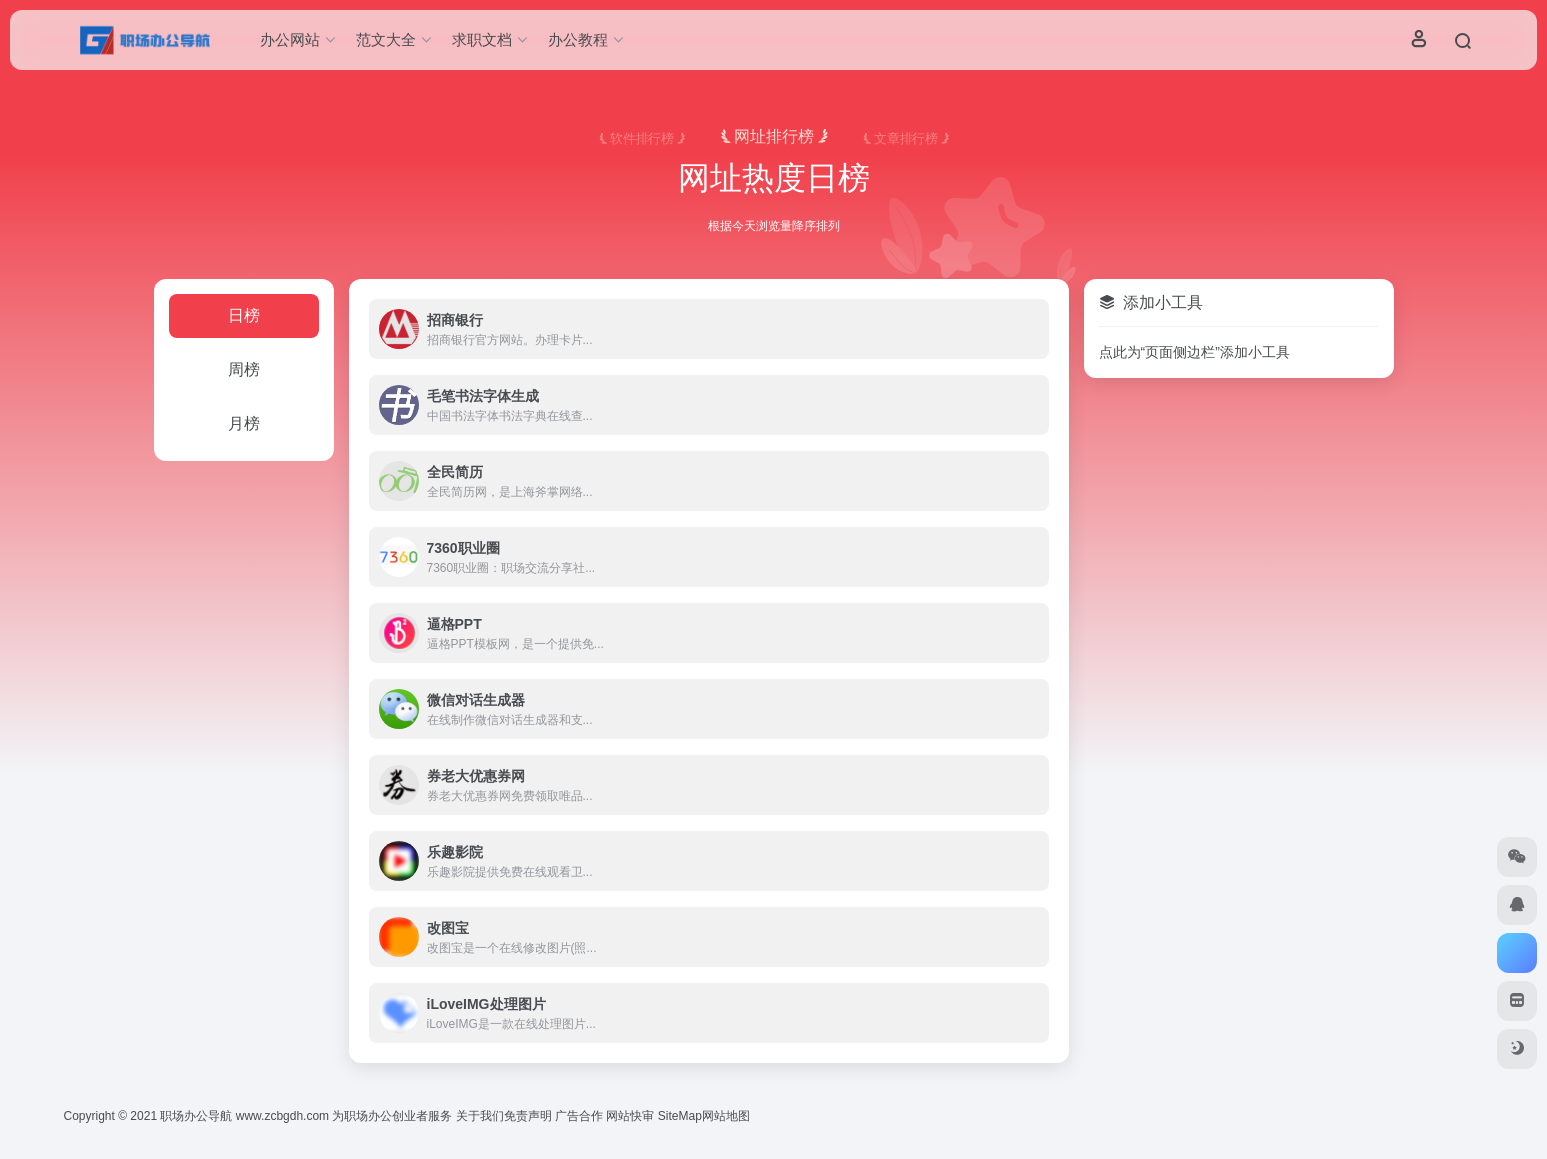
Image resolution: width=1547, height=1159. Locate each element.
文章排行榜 (906, 139)
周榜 (244, 369)
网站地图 (726, 1116)
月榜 (244, 423)
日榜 (244, 315)
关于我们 (480, 1116)
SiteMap (680, 1116)
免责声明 (528, 1116)
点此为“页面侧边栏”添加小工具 (1194, 352)
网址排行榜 (774, 136)
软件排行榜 (642, 139)
